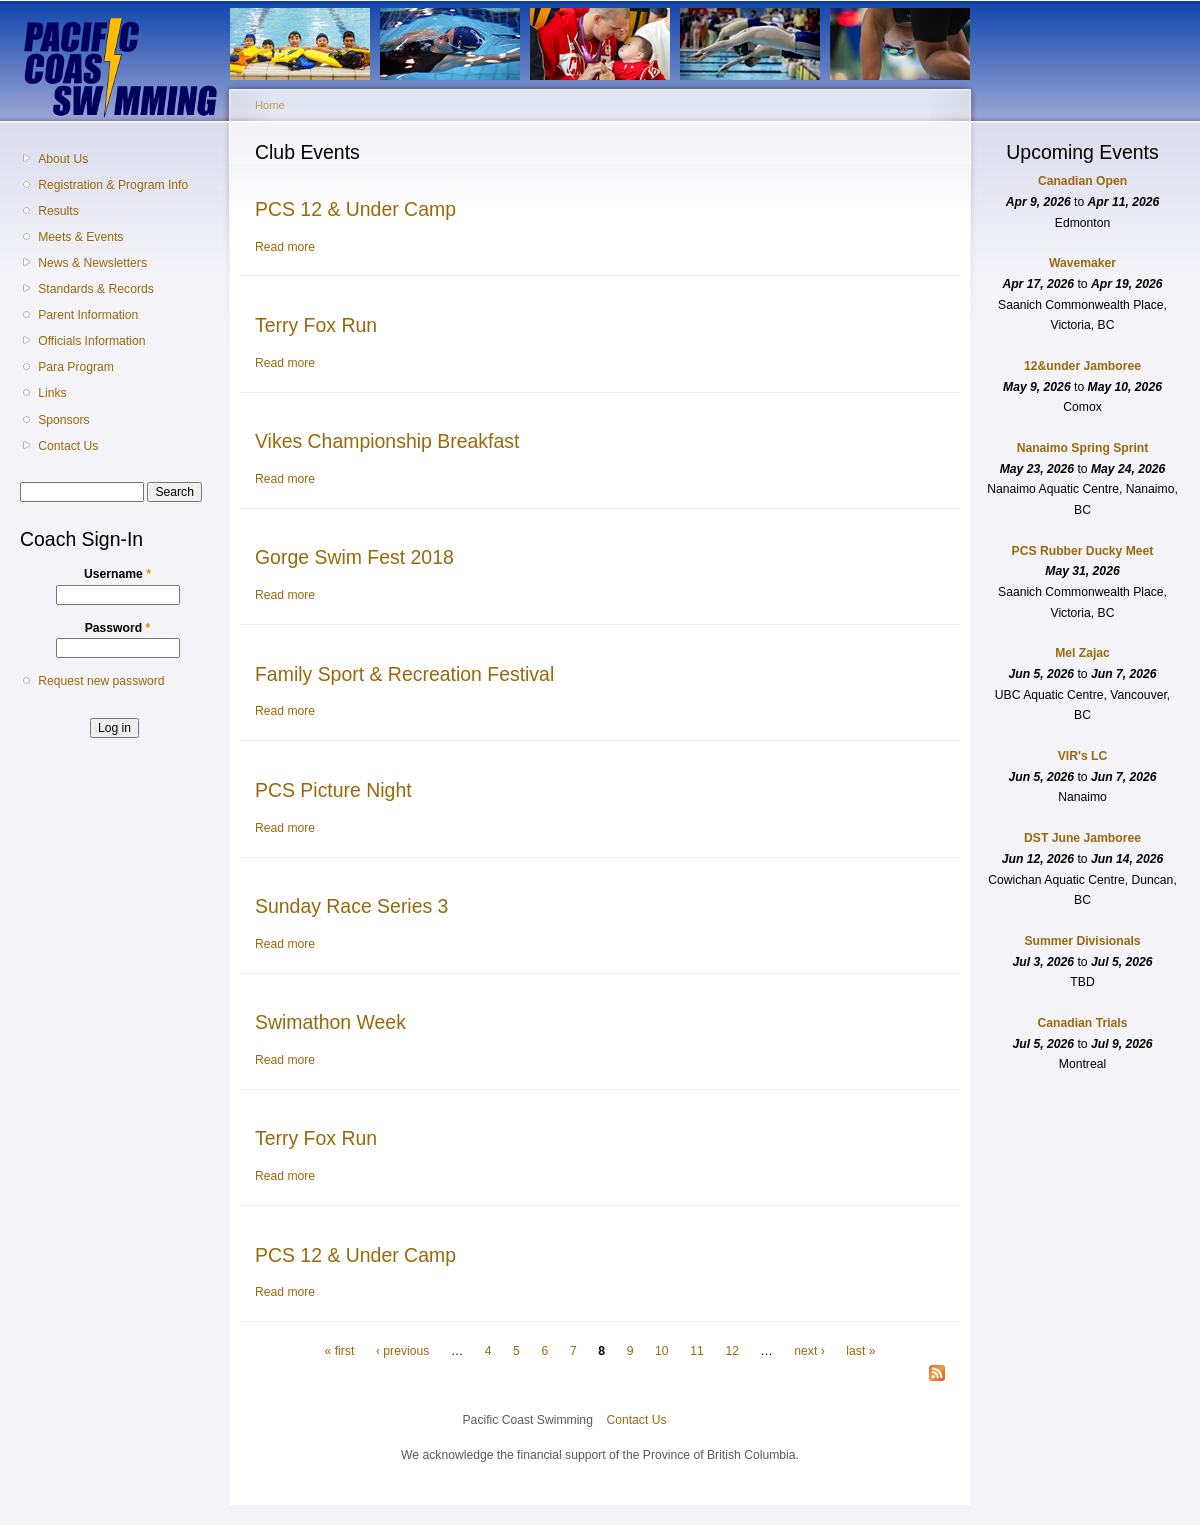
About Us (63, 159)
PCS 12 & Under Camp (355, 209)
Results (58, 211)
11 (697, 1351)
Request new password (101, 681)
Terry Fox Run (316, 325)
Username (117, 574)
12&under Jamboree (1082, 366)
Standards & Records (96, 289)
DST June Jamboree (1082, 838)
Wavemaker (1082, 263)
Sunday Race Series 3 (351, 906)
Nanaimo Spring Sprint (1083, 448)
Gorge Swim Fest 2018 (354, 557)
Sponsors (63, 420)
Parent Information (88, 315)
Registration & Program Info (113, 185)
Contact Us (68, 446)
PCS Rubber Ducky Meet (1083, 551)
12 (732, 1351)
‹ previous (402, 1351)
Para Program (76, 367)
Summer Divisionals (1082, 941)
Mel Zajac (1082, 653)
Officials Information (91, 341)
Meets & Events (80, 237)
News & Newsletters (92, 263)
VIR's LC (1083, 756)
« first (340, 1351)
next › (809, 1351)
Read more (285, 247)
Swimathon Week (330, 1022)
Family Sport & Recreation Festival (404, 674)
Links (52, 393)
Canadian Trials (1083, 1023)
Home (270, 105)
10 (662, 1351)
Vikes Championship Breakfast (387, 441)
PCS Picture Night (333, 790)
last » (860, 1351)
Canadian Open (1082, 181)
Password (118, 628)
